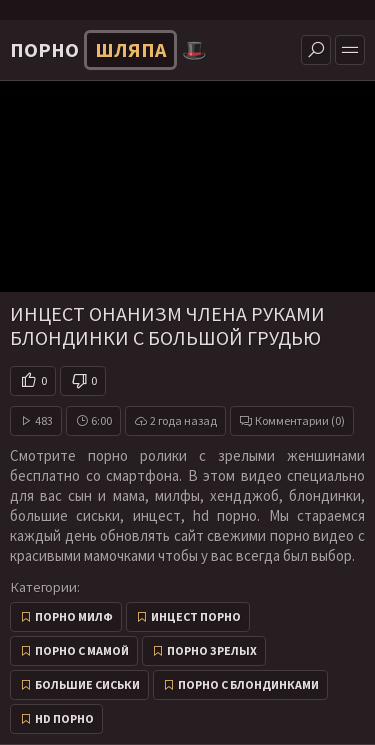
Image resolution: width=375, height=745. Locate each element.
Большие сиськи (87, 684)
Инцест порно (196, 616)
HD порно (64, 718)
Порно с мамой (82, 650)
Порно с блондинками (248, 684)
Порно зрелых (212, 650)
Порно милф (74, 616)
